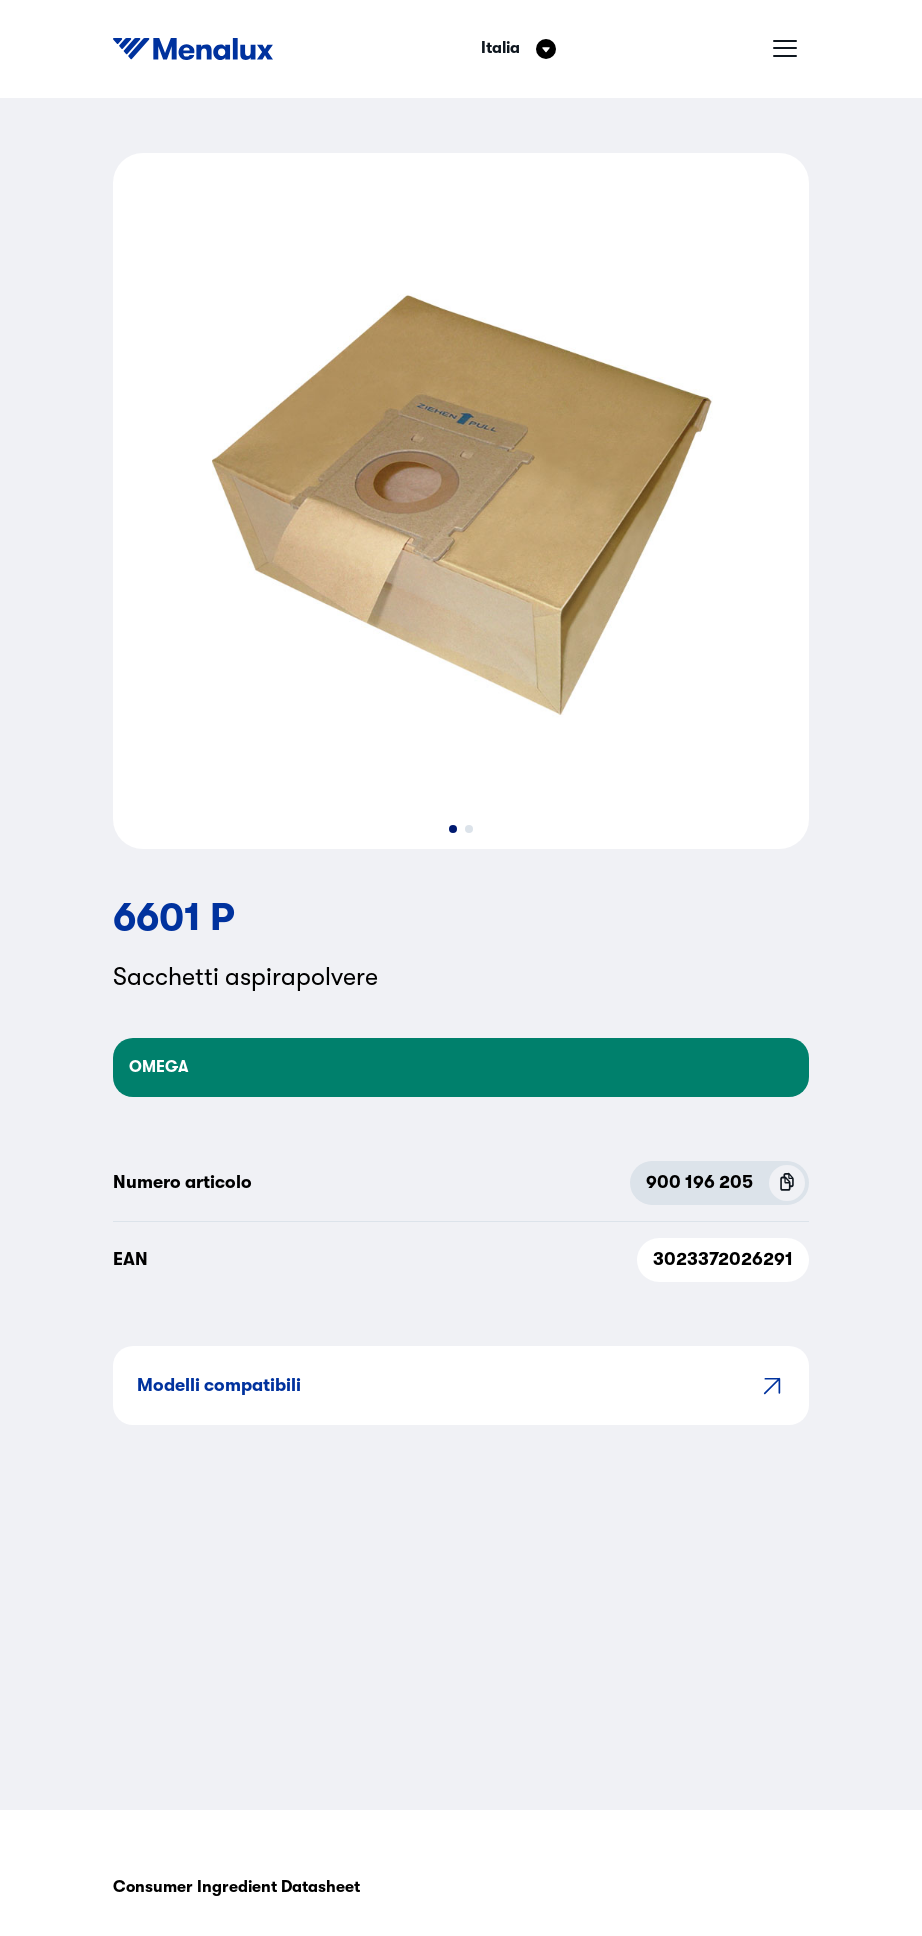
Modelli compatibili (461, 1385)
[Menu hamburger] (785, 49)
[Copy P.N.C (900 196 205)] (787, 1183)
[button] (453, 829)
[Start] (193, 49)
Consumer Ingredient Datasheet (236, 1887)
